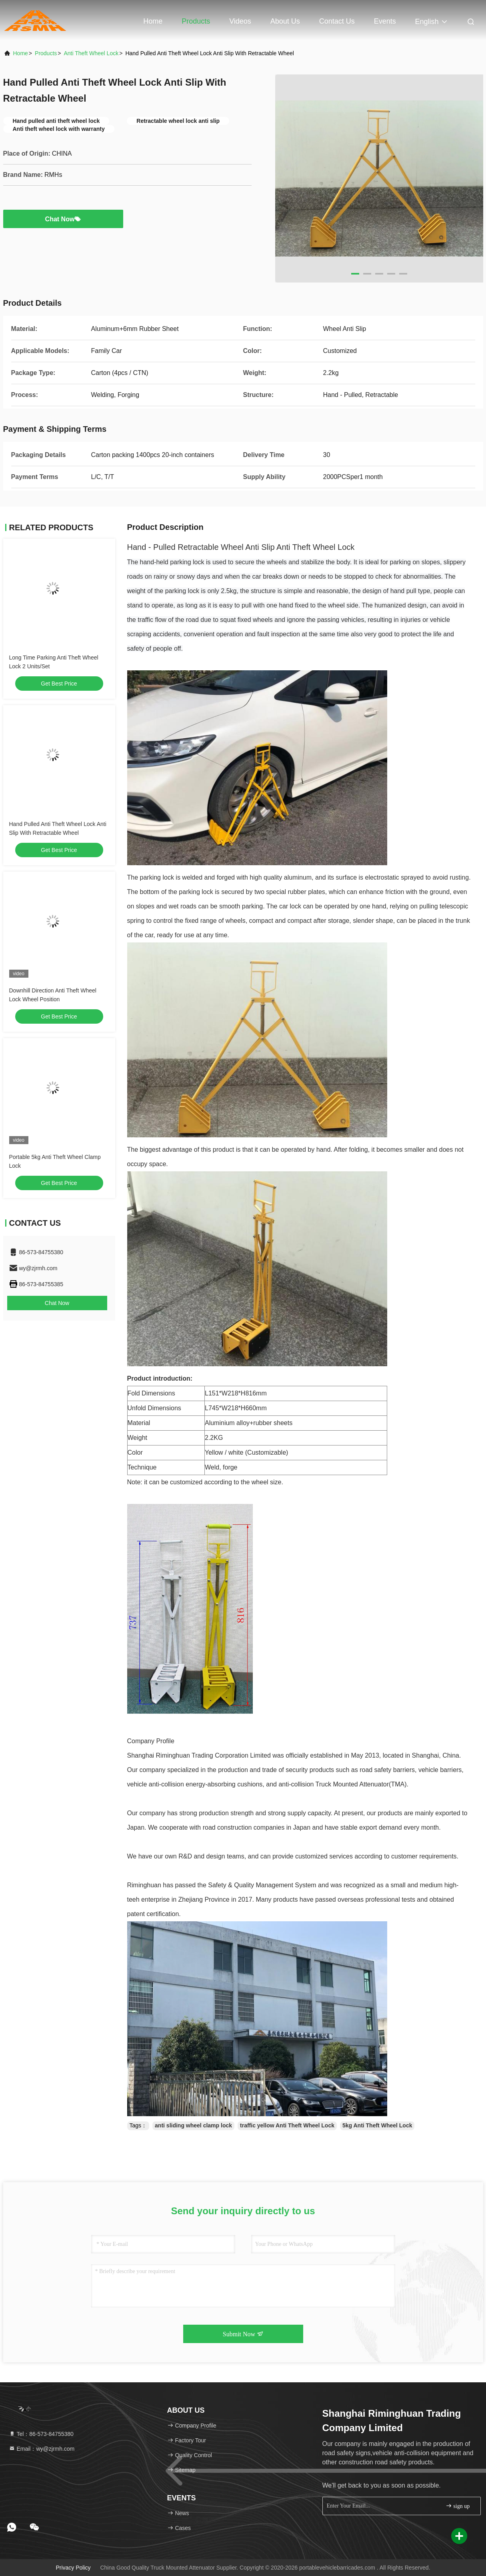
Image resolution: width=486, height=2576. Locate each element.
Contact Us (337, 21)
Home (152, 21)
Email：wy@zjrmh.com (42, 2449)
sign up (458, 2505)
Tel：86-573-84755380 (41, 2434)
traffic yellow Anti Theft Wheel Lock (287, 2125)
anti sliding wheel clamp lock (193, 2125)
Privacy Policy (73, 2567)
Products (196, 21)
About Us (285, 21)
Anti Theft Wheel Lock (91, 53)
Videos (240, 21)
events (385, 21)
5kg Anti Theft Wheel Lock (377, 2125)
